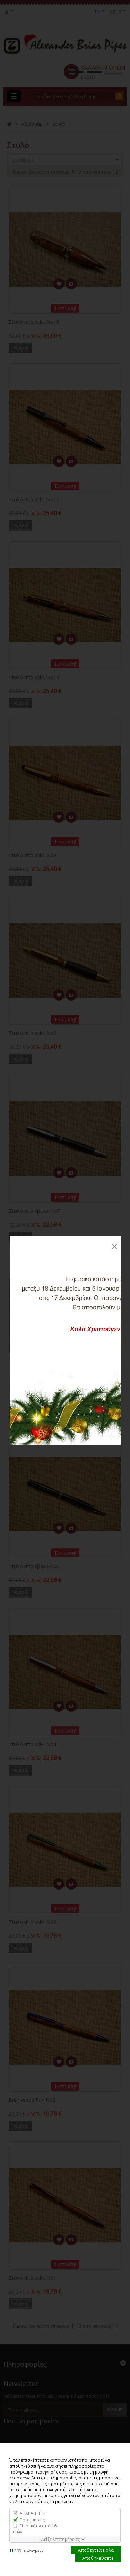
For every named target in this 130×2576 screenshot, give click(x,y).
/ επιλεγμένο (26, 2550)
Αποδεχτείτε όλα (96, 2550)
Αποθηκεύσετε (98, 2558)
